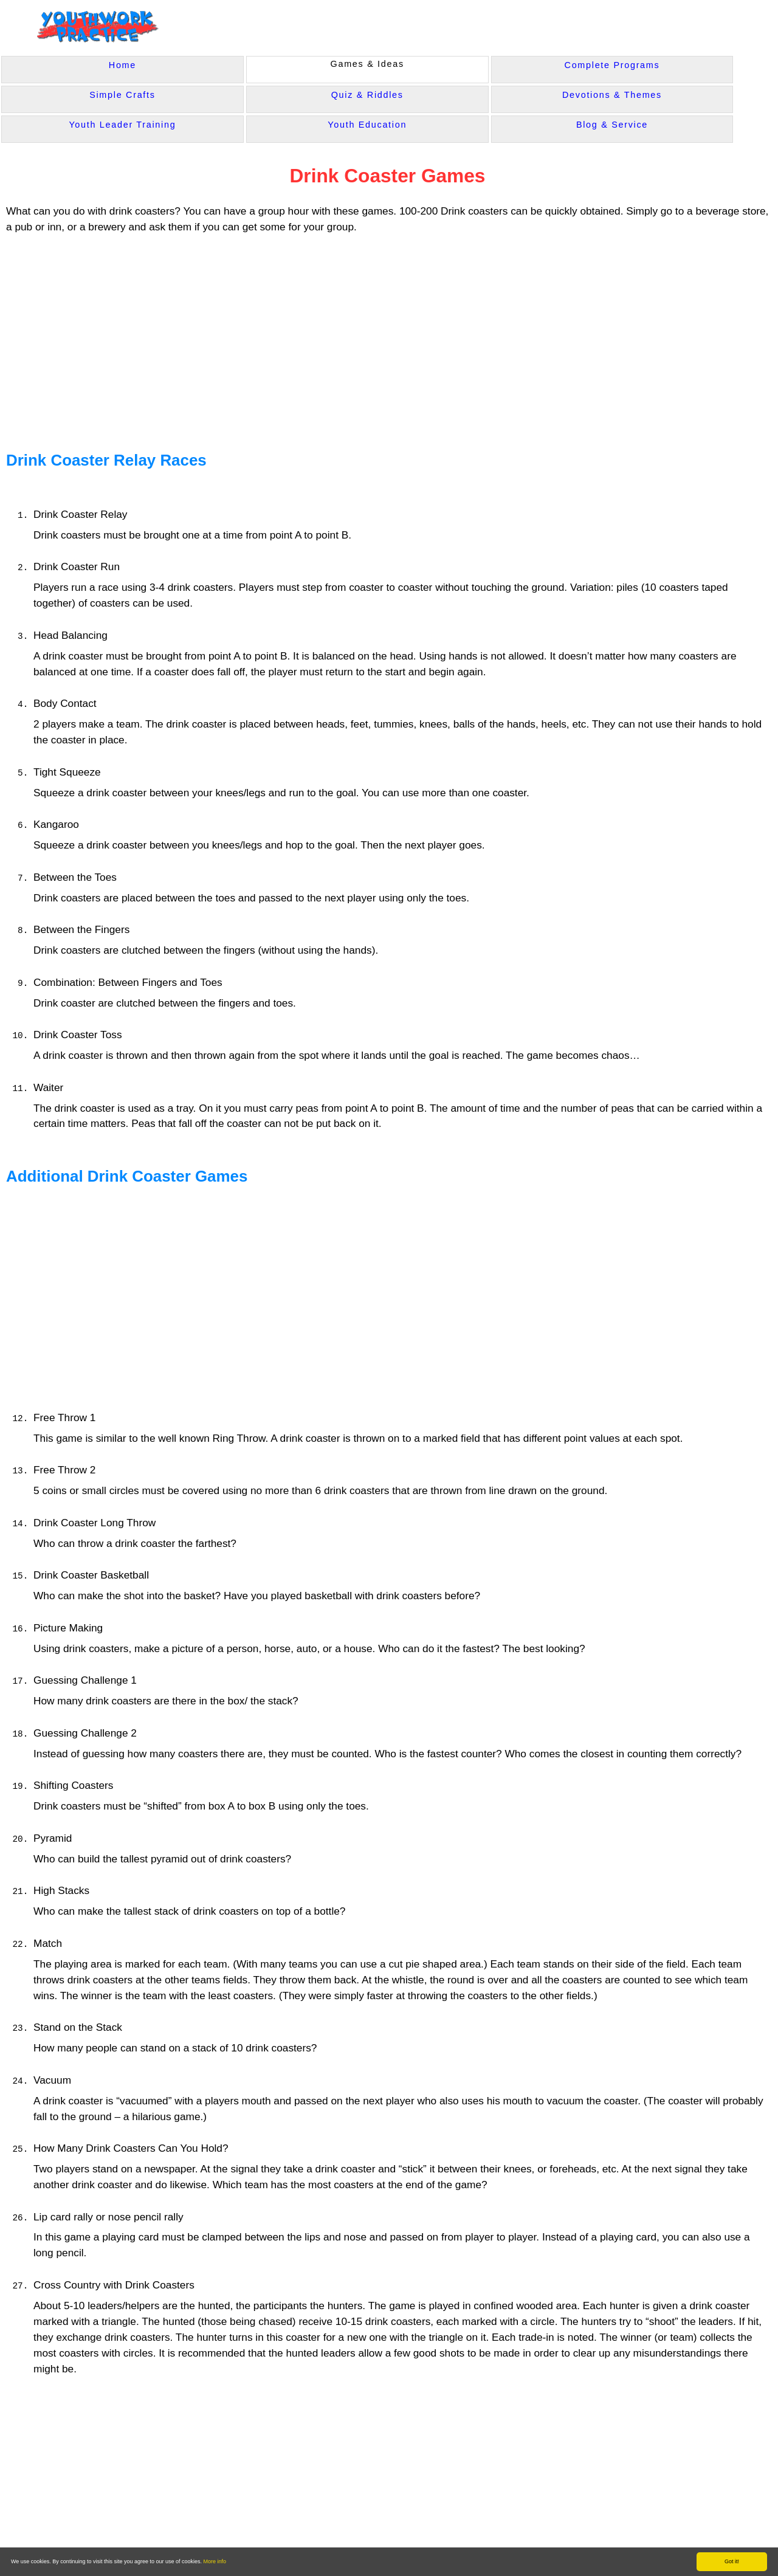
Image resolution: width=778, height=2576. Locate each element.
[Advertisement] (240, 337)
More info (215, 2561)
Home (122, 65)
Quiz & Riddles (367, 95)
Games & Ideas (367, 64)
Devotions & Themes (612, 95)
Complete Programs (612, 65)
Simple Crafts (122, 95)
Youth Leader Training (122, 124)
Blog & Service (612, 124)
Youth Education (367, 124)
